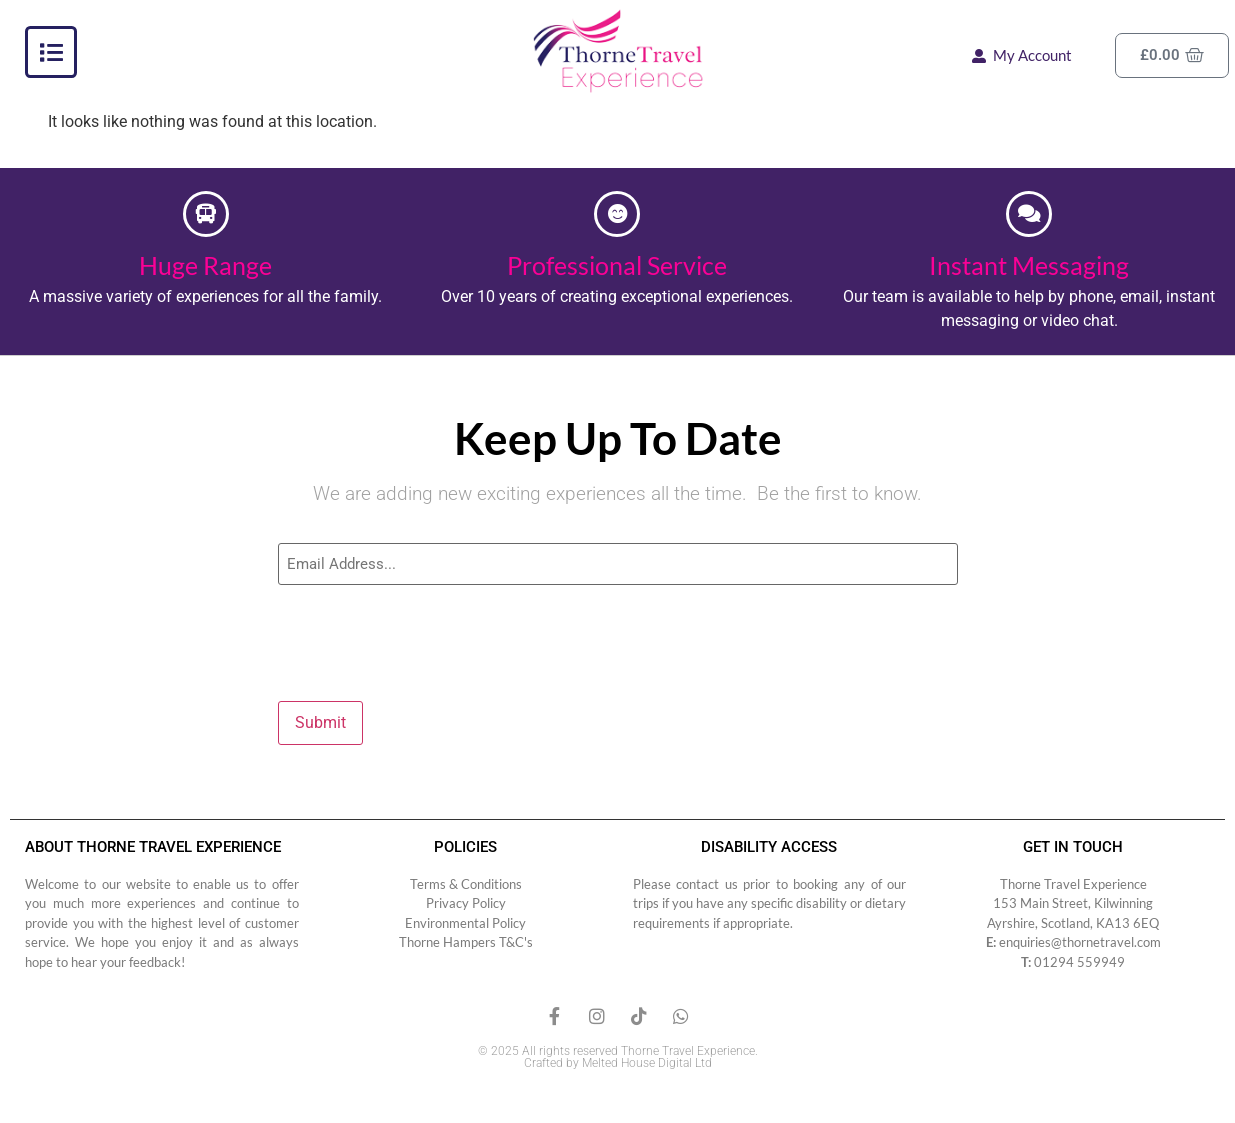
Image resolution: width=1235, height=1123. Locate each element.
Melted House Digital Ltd (647, 1059)
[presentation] (430, 638)
